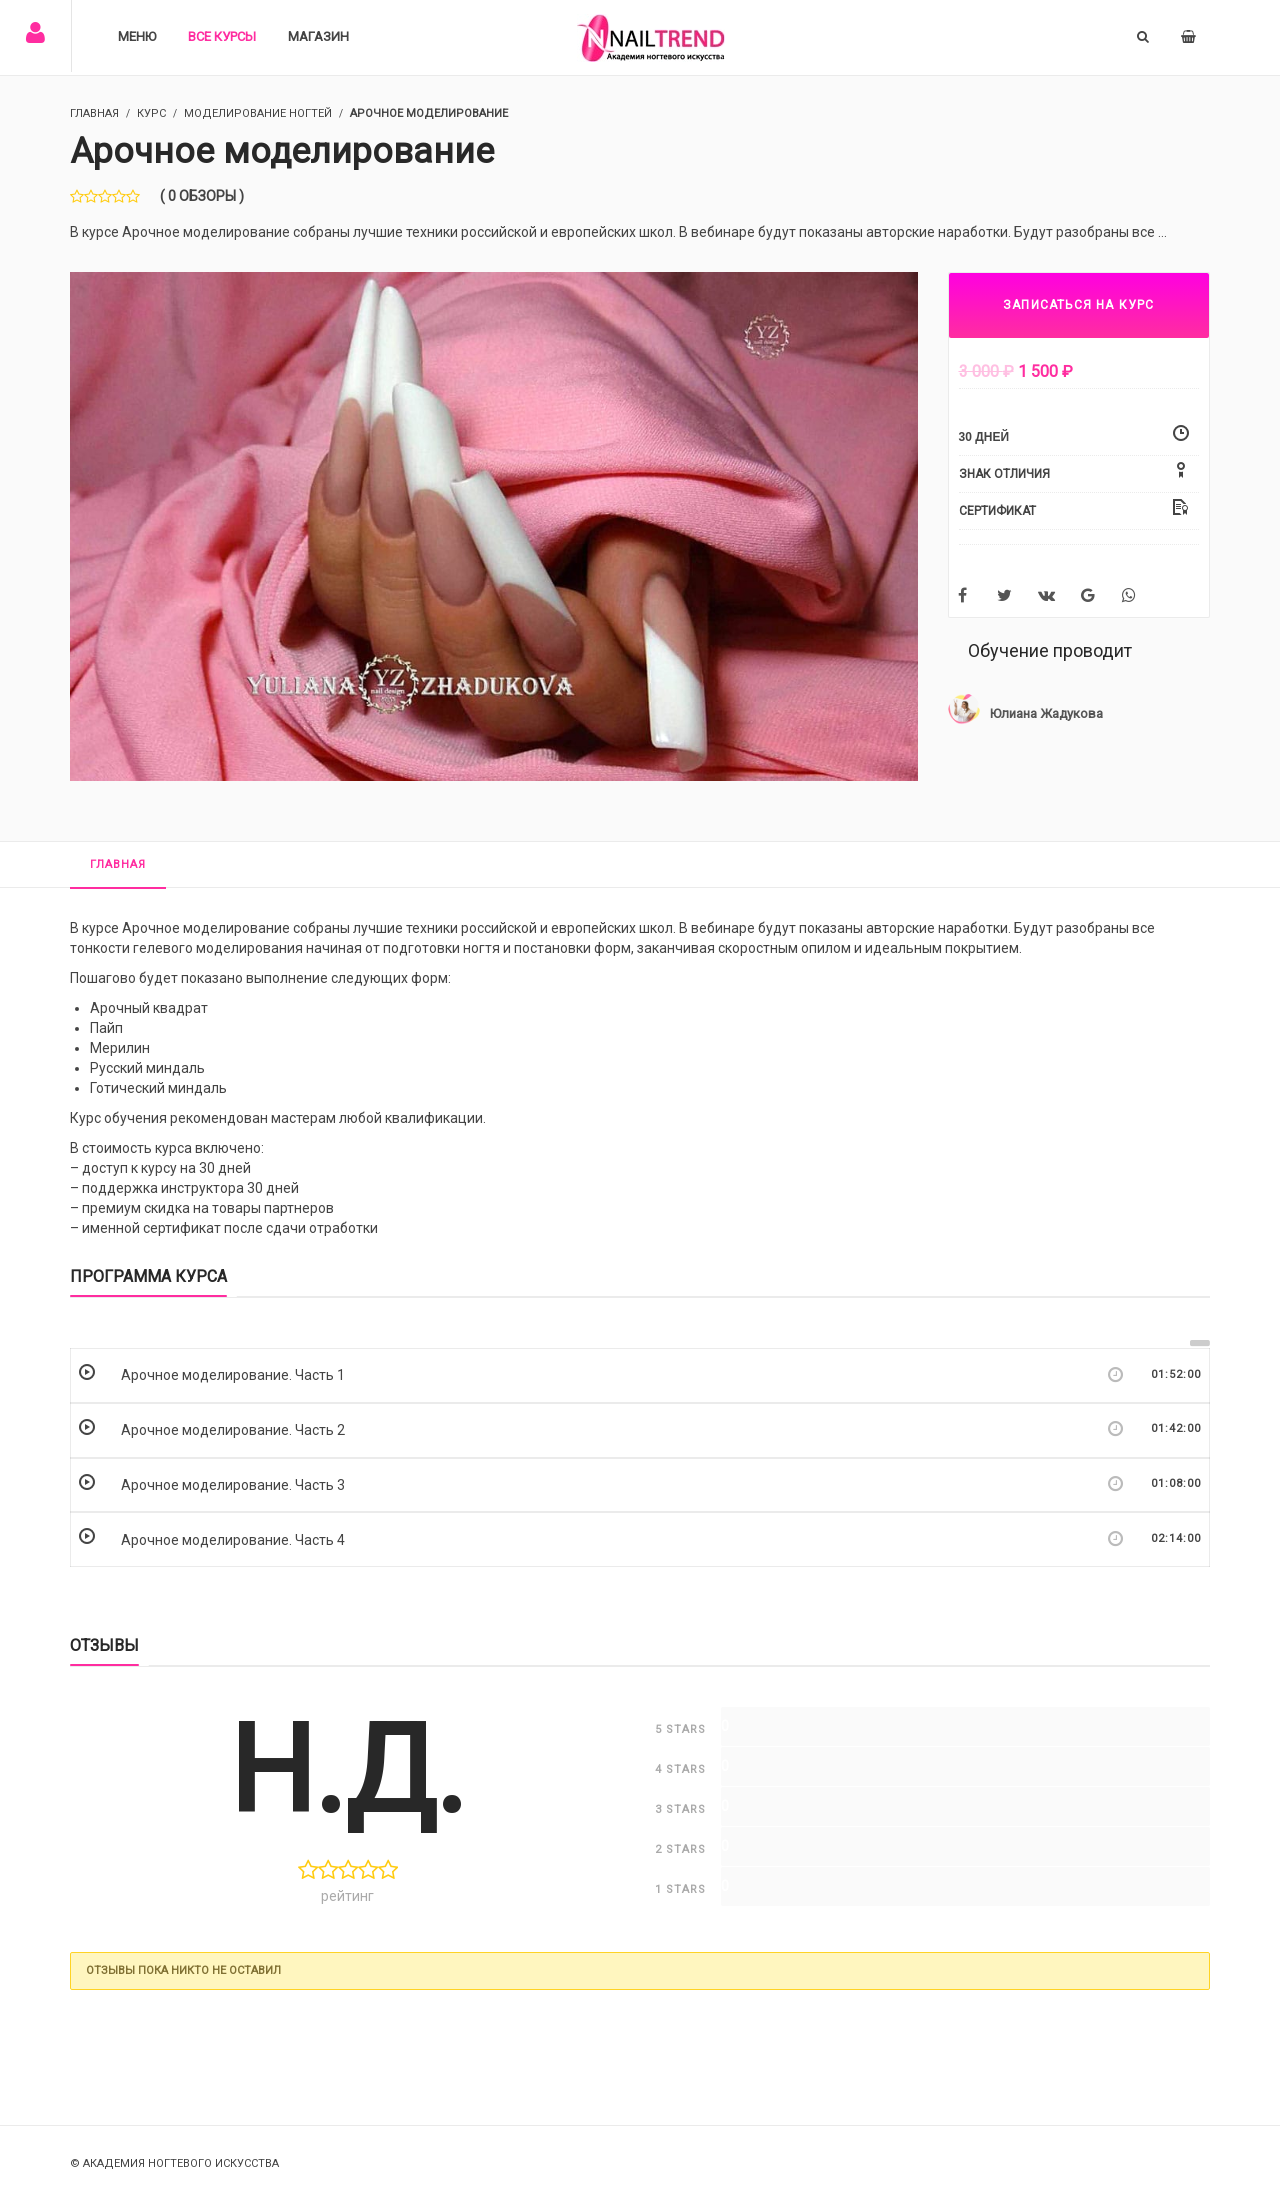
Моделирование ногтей (258, 113)
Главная (118, 864)
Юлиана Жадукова (1046, 713)
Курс (151, 113)
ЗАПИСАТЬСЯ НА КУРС (1079, 305)
